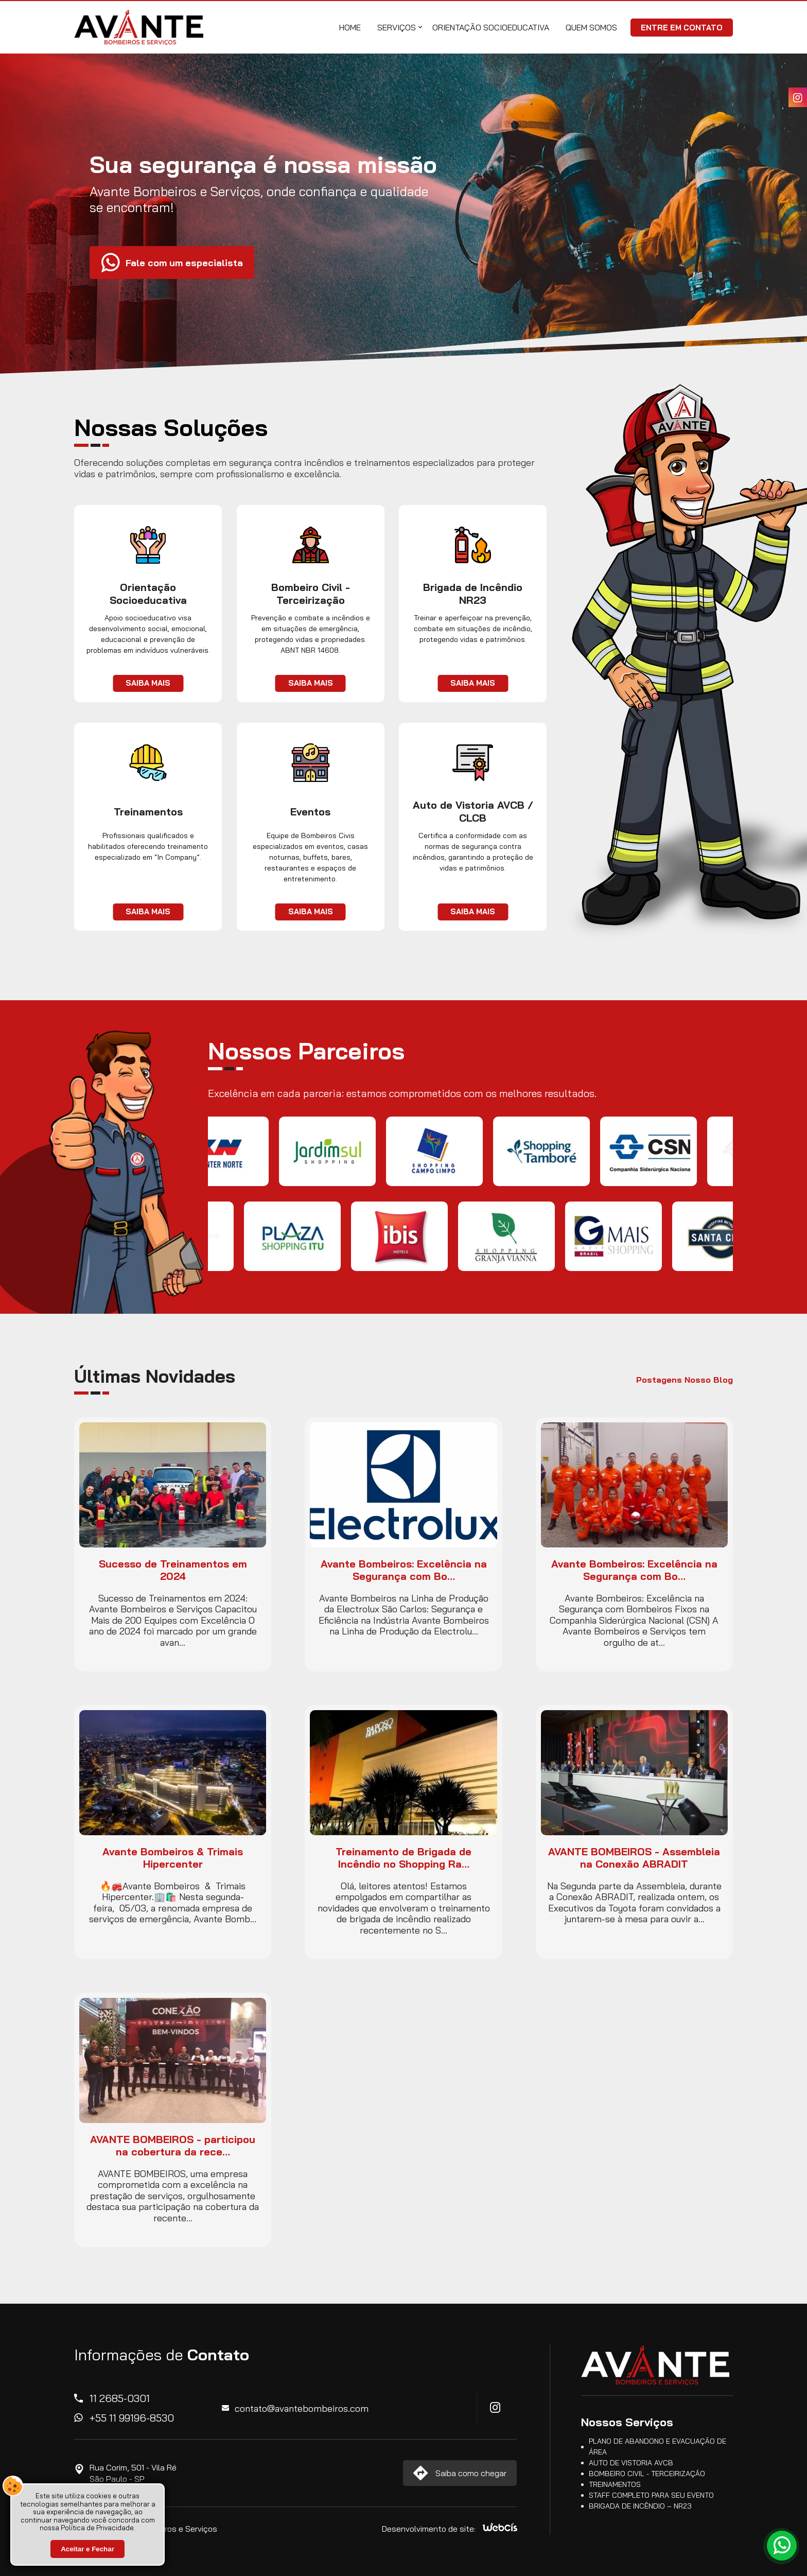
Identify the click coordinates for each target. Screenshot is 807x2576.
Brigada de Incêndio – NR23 (640, 2506)
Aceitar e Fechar (87, 2549)
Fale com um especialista (184, 285)
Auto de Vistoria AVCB (631, 2462)
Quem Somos (591, 27)
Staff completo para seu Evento (651, 2495)
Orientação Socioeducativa (490, 27)
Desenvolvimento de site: (429, 2528)
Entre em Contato (682, 27)
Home (350, 27)
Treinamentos (615, 2484)
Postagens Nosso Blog (684, 1379)
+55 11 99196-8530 (132, 2417)
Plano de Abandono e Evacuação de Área (657, 2446)
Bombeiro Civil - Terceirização (647, 2473)
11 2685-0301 (120, 2398)
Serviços (396, 27)
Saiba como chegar (470, 2473)
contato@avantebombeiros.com (302, 2408)
